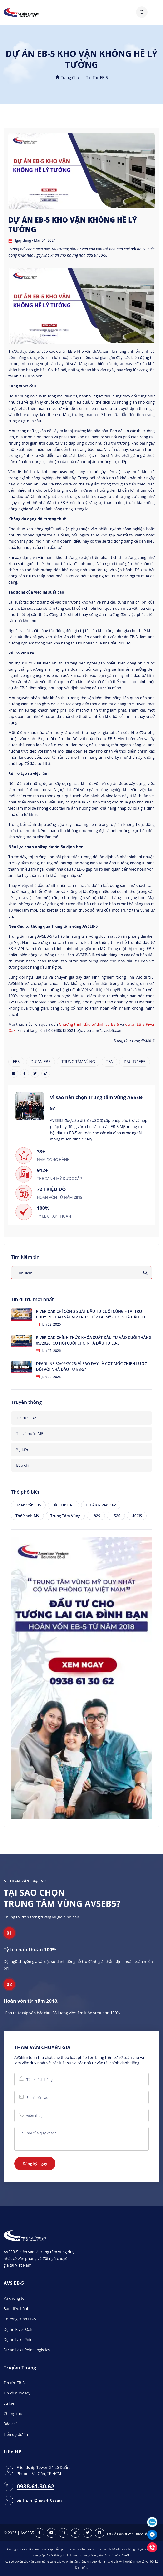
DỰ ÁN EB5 (40, 1061)
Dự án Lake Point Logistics (27, 2350)
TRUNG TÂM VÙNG (78, 1061)
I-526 (115, 1515)
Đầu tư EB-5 (63, 1505)
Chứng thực (14, 2413)
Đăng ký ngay (35, 2163)
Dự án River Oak (101, 1505)
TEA (109, 1061)
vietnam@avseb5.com (39, 2500)
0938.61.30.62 (35, 2486)
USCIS (136, 1515)
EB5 (16, 1061)
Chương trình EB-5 (20, 2319)
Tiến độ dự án (16, 2434)
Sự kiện (22, 1449)
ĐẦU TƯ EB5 (134, 1061)
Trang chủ (67, 77)
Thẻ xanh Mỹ (27, 1515)
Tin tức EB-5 (97, 77)
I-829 (95, 1515)
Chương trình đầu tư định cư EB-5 (89, 1024)
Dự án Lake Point (19, 2339)
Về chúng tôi (14, 2298)
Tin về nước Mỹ (29, 1433)
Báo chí (22, 1465)
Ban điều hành (16, 2308)
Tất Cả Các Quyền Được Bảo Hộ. (131, 2534)
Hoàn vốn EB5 (28, 1505)
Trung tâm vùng (65, 1515)
